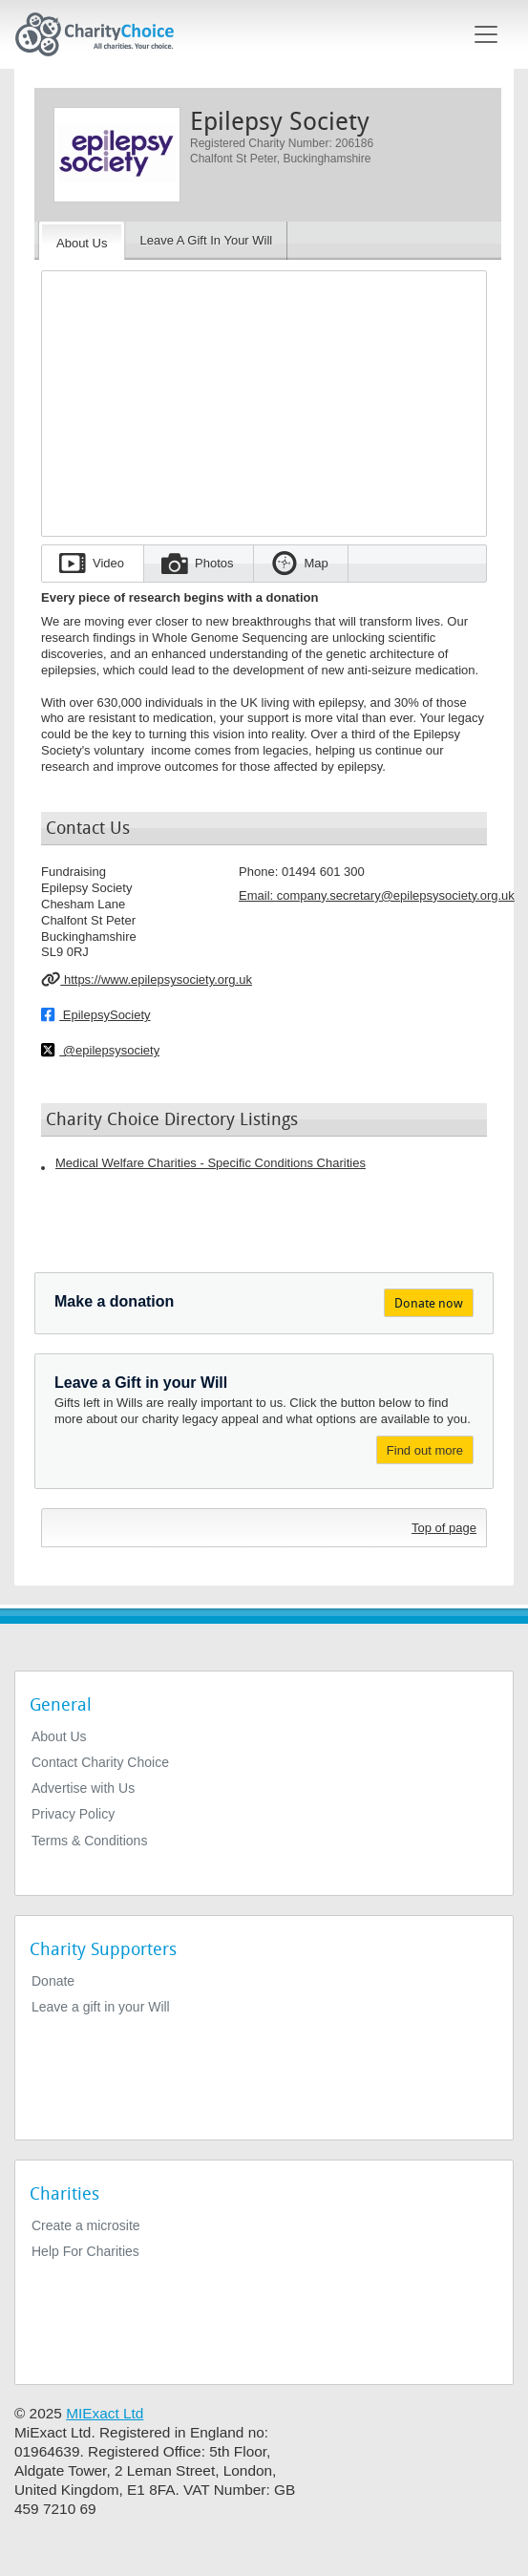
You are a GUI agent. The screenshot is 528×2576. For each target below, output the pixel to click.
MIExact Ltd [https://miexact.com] (104, 2413)
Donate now (428, 1303)
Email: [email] (377, 895)
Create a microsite (86, 2225)
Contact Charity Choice (100, 1762)
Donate (53, 1981)
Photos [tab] (214, 563)
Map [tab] (316, 563)
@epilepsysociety (100, 1049)
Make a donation (114, 1301)
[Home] (102, 34)
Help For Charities (85, 2251)
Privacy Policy (73, 1813)
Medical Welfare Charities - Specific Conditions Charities (210, 1163)
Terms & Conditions (89, 1840)
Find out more (425, 1450)
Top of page (444, 1528)
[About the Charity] (81, 241)
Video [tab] (108, 563)
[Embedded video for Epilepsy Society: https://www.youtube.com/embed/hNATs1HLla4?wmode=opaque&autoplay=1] (264, 397)
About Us (59, 1736)
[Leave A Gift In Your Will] (205, 241)
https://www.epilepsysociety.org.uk (146, 979)
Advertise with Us (83, 1788)
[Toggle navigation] (486, 34)
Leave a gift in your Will (101, 2006)
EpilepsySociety (96, 1014)
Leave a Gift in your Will (140, 1382)
